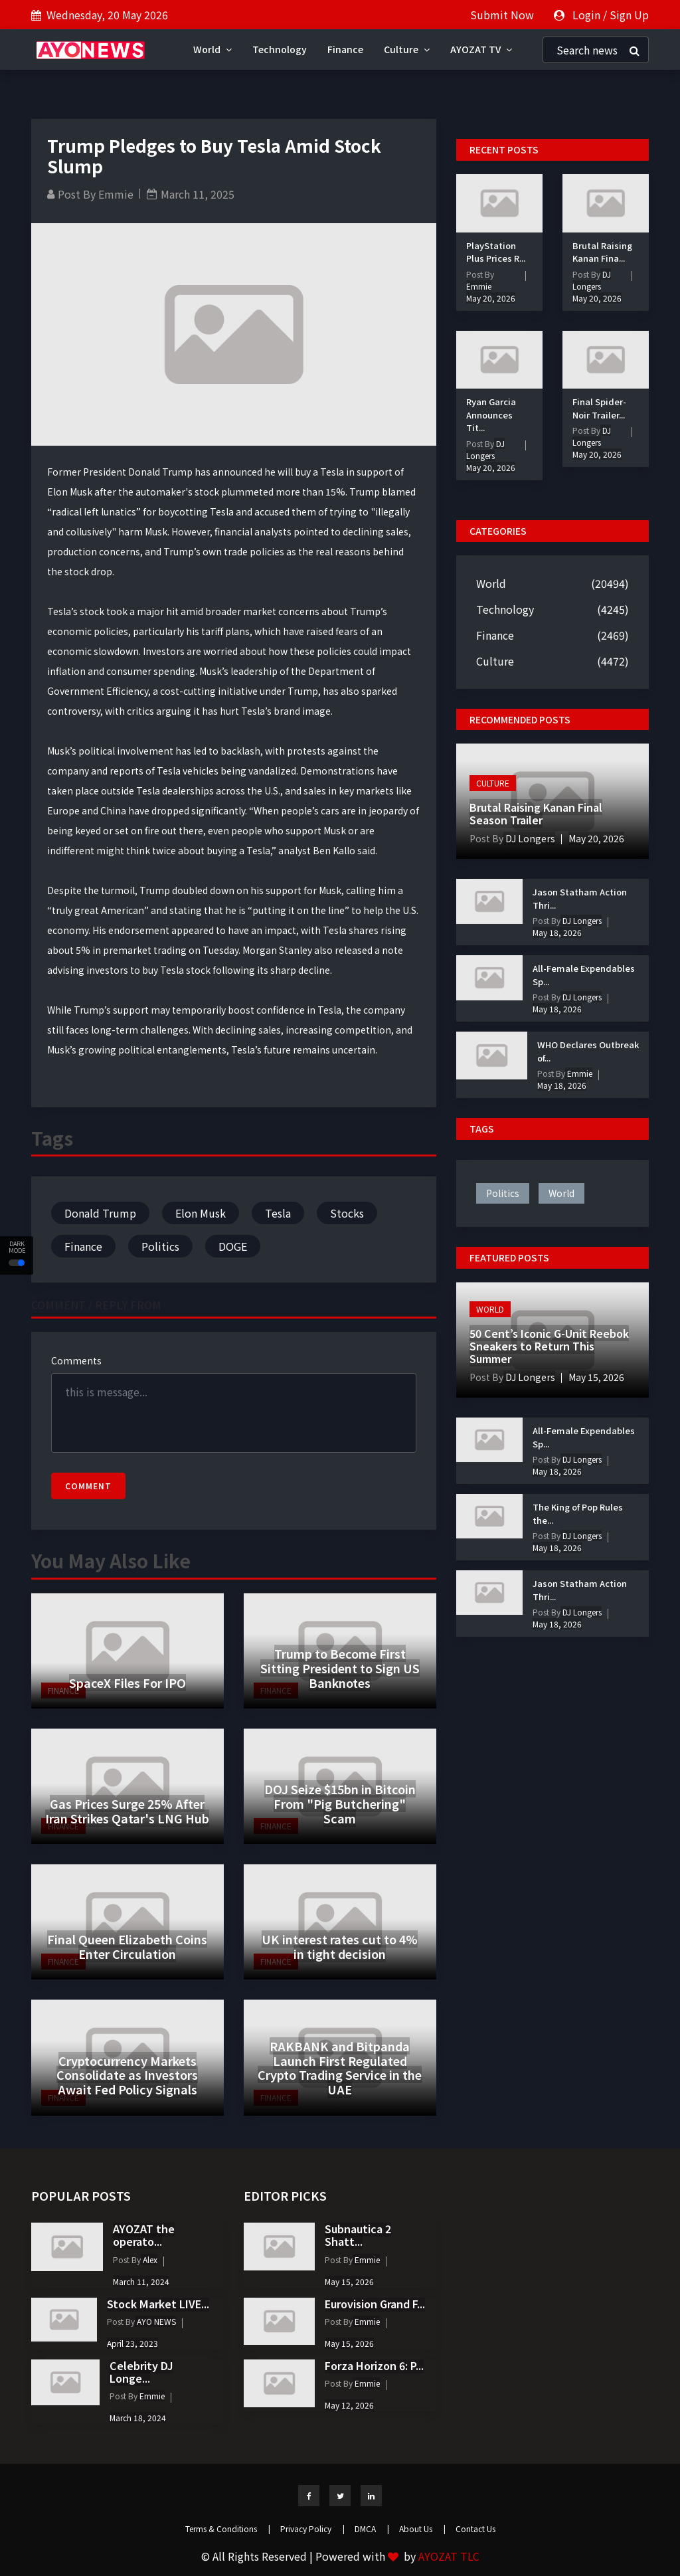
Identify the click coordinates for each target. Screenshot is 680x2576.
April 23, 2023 (132, 2343)
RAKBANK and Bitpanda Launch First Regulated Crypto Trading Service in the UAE (340, 2067)
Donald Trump (100, 1213)
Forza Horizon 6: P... (374, 2365)
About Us (422, 2528)
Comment (88, 1485)
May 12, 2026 (349, 2405)
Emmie (115, 194)
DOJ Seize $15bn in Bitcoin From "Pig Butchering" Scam (340, 1803)
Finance (345, 49)
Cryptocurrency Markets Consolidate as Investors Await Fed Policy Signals (127, 2075)
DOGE (232, 1246)
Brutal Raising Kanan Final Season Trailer (535, 813)
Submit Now (502, 15)
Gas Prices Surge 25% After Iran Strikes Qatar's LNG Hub (127, 1811)
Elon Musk (200, 1213)
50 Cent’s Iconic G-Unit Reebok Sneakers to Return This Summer (549, 1345)
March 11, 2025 (197, 194)
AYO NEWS (155, 2321)
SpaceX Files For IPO (127, 1682)
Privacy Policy (312, 2528)
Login (586, 15)
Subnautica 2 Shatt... (358, 2235)
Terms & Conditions (227, 2528)
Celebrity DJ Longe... (141, 2371)
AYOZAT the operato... (144, 2235)
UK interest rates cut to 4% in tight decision (340, 1946)
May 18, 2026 (557, 932)
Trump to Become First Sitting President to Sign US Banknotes (340, 1668)
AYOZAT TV (481, 49)
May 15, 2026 (596, 1377)
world (561, 1193)
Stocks (347, 1213)
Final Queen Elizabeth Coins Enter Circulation (127, 1946)
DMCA (372, 2528)
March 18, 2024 (138, 2417)
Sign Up (629, 15)
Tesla (278, 1213)
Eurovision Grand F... (375, 2304)
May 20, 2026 (490, 298)
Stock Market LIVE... (158, 2304)
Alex (149, 2259)
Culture (407, 49)
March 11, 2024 (141, 2281)
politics (502, 1193)
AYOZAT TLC (448, 2556)
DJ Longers (485, 449)
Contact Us (475, 2528)
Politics (160, 1246)
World (212, 49)
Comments (76, 1360)
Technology (279, 49)
